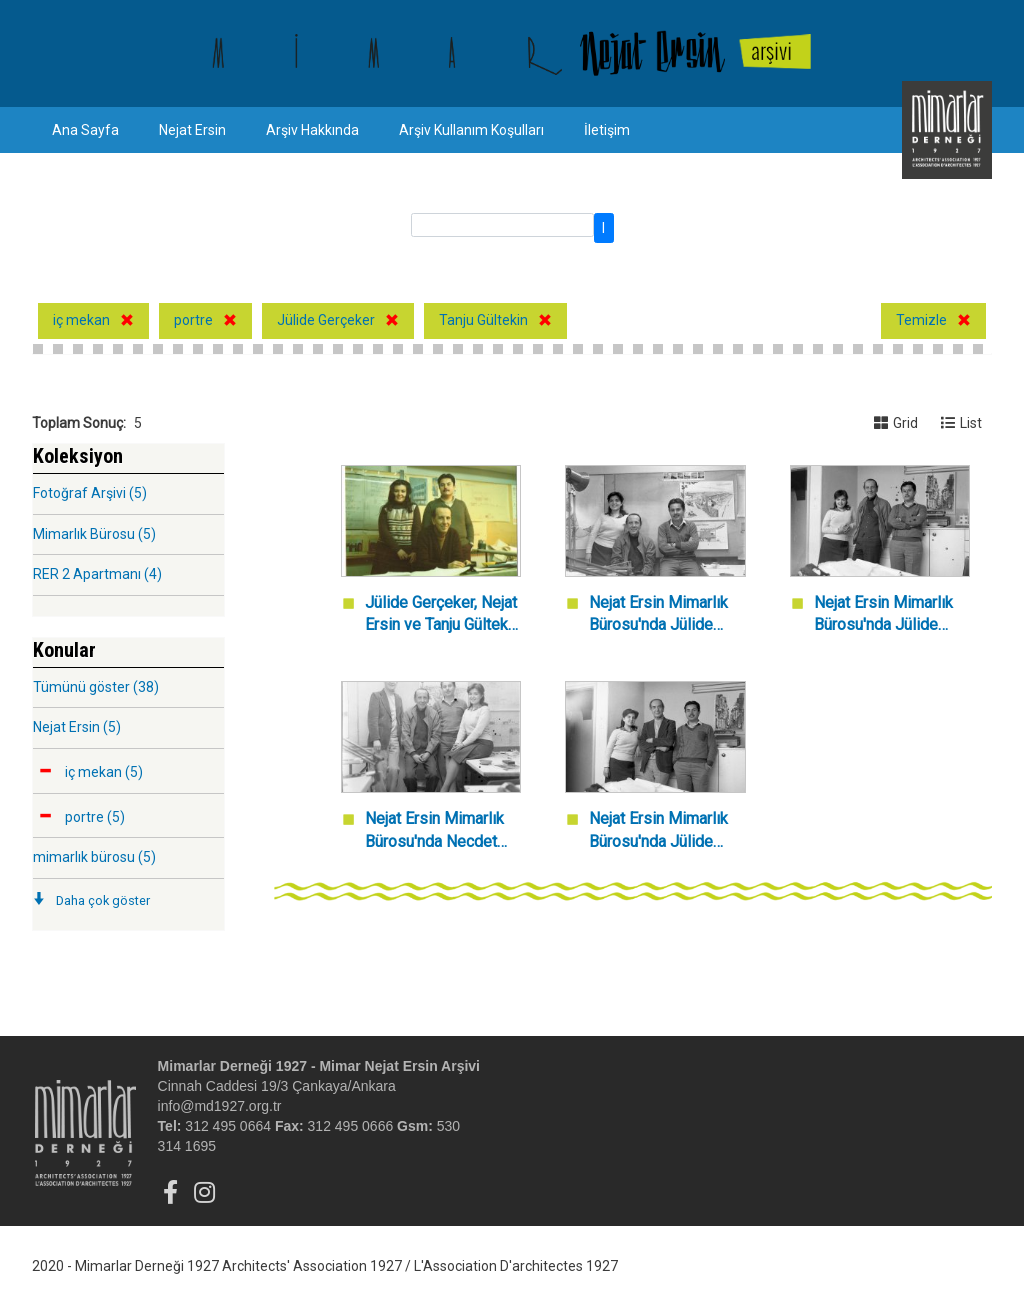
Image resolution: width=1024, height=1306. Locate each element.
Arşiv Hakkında (312, 130)
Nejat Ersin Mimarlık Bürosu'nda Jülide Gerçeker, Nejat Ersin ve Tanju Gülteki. (886, 615)
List (961, 423)
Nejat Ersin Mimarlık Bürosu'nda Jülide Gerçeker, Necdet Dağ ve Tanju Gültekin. (665, 831)
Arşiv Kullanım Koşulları (471, 130)
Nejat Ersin (192, 130)
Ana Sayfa (85, 130)
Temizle (921, 320)
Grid (896, 423)
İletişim (607, 130)
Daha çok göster (103, 900)
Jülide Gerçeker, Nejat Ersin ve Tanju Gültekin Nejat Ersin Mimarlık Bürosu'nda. (442, 615)
